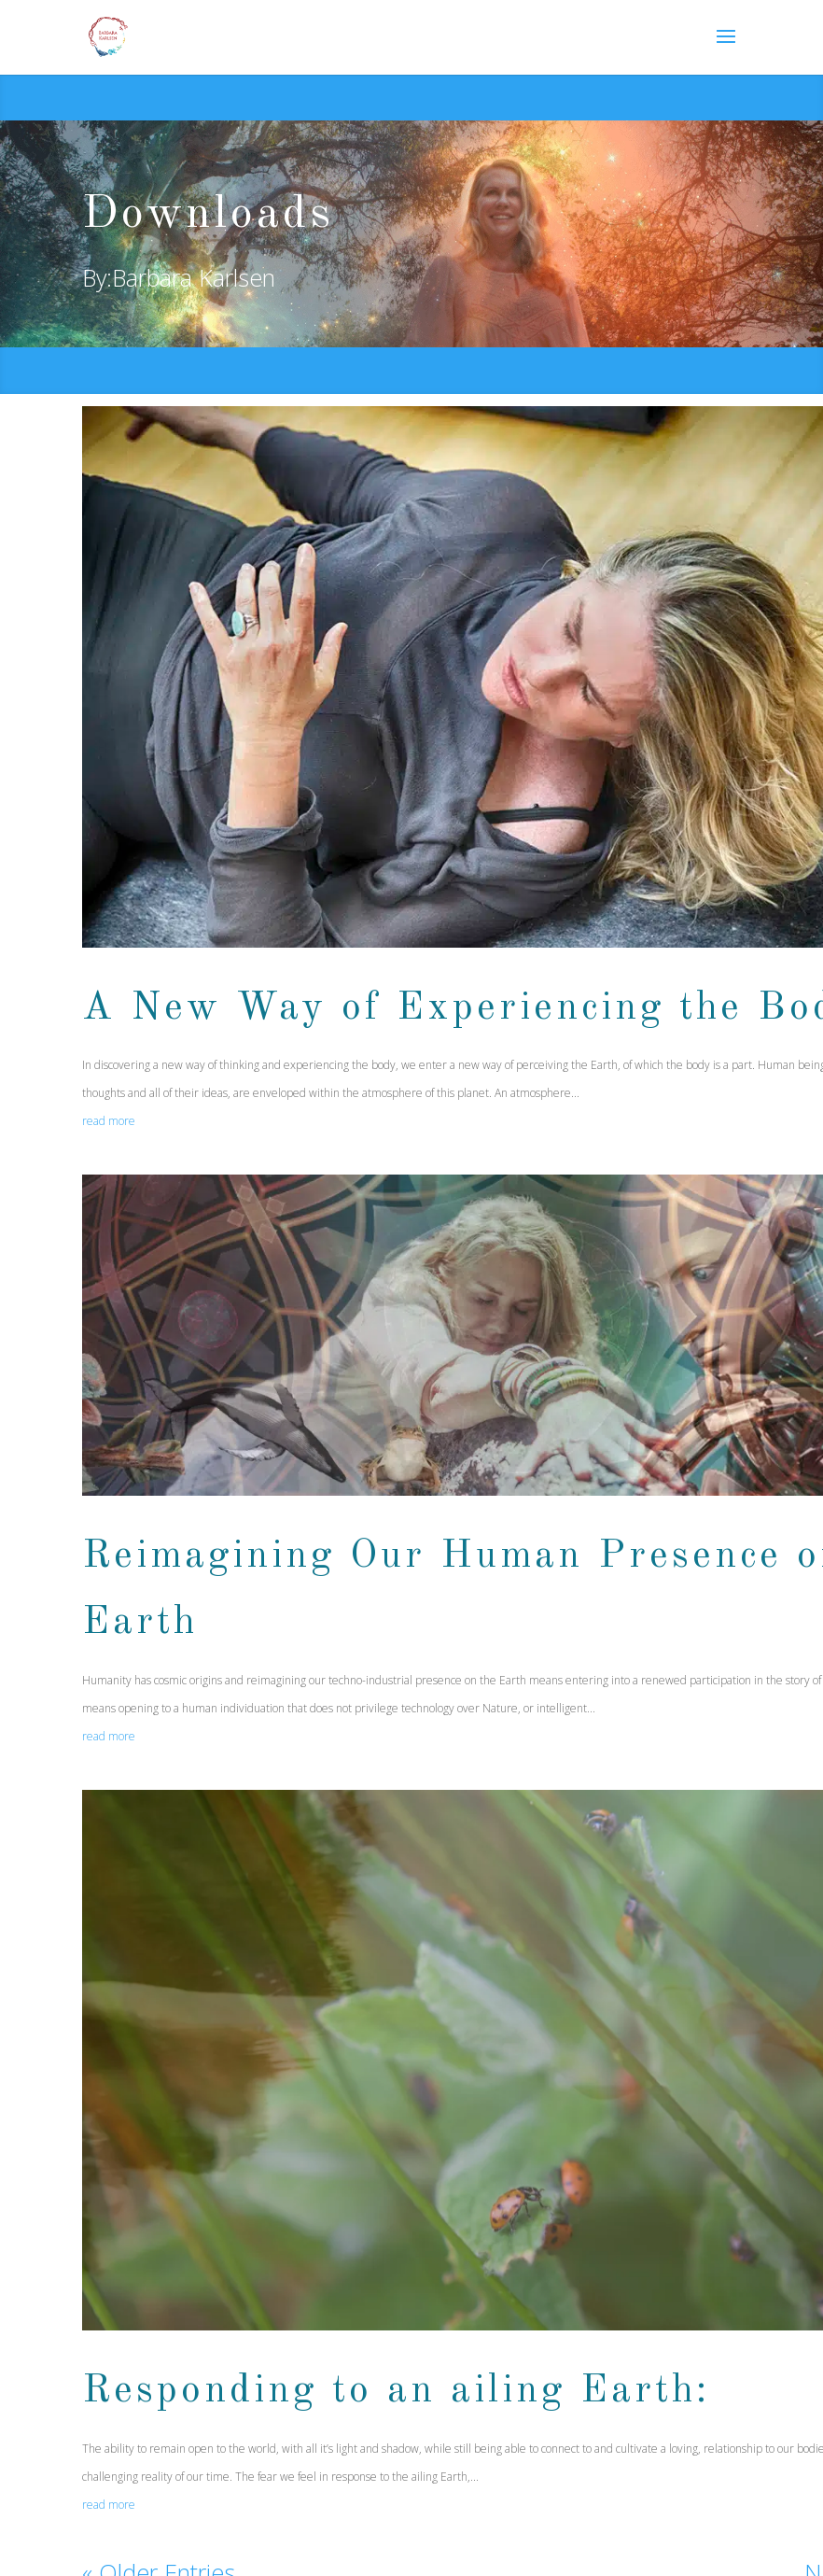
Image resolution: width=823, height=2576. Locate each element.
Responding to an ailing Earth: (396, 2391)
